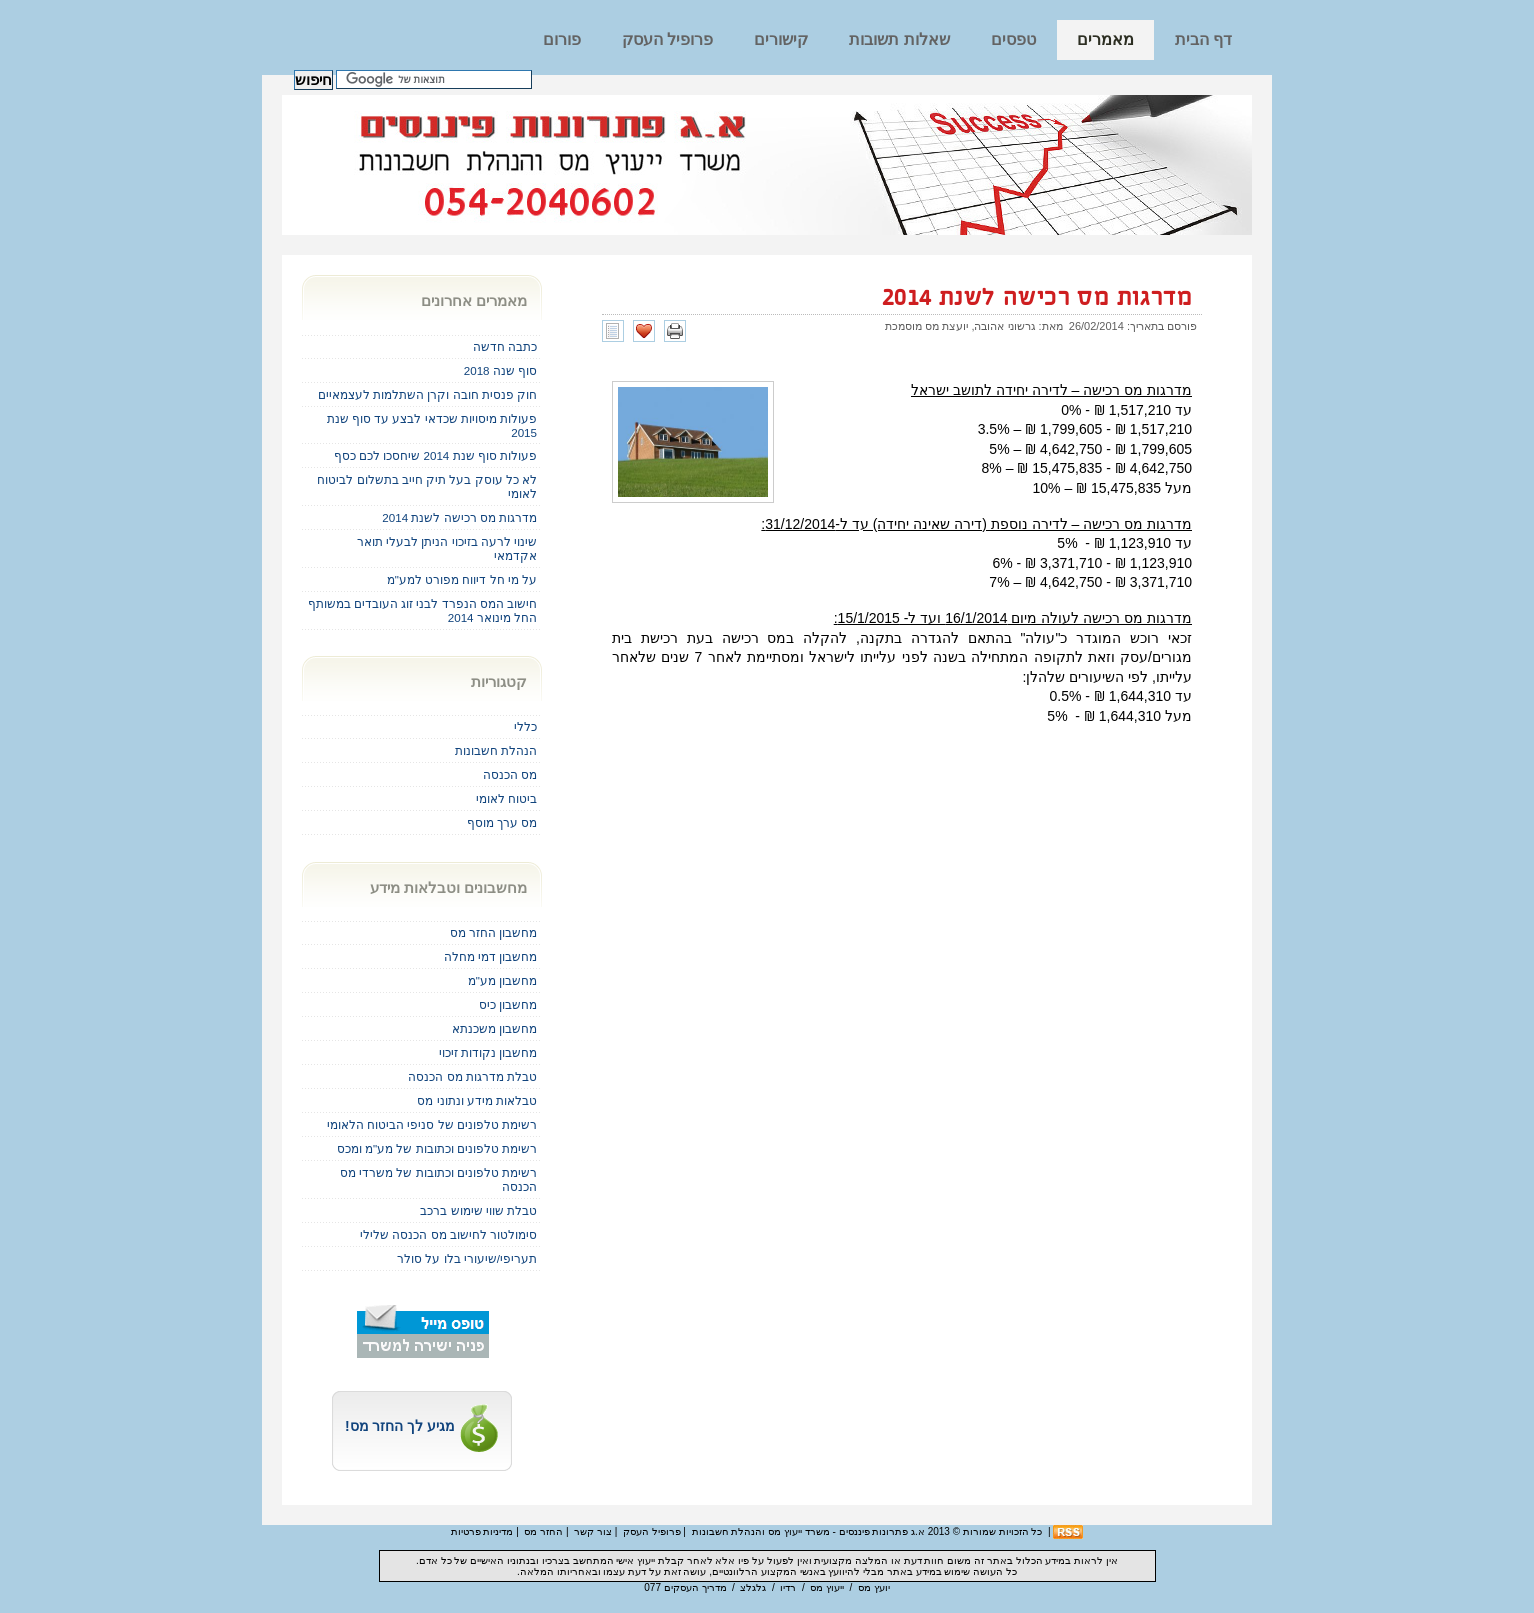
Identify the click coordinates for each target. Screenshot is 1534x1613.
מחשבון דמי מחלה (490, 956)
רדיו (788, 1587)
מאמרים (1105, 39)
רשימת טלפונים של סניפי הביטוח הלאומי (432, 1124)
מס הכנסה (510, 774)
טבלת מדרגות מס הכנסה (472, 1076)
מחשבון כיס (508, 1004)
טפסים (1013, 39)
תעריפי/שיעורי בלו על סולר (467, 1258)
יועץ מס (874, 1587)
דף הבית (1203, 39)
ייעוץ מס (827, 1587)
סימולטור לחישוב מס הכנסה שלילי (448, 1234)
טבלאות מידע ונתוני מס (477, 1100)
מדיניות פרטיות (482, 1531)
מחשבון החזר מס (493, 932)
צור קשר (593, 1531)
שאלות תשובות (899, 39)
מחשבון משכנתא (494, 1028)
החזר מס (543, 1531)
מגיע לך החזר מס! (422, 1426)
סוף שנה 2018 (500, 370)
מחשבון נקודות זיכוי (488, 1052)
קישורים (781, 39)
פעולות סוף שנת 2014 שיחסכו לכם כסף (435, 455)
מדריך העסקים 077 (685, 1587)
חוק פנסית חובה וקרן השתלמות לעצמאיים (427, 394)
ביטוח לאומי (506, 798)
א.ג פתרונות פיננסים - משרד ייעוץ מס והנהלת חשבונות (808, 1531)
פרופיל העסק (667, 39)
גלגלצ (753, 1587)
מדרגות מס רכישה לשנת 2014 (1037, 298)
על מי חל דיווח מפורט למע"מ (462, 579)
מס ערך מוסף (502, 822)
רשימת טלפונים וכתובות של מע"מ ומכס (437, 1148)
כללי (525, 726)
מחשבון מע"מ (502, 980)
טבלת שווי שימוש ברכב (478, 1210)
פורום (562, 39)
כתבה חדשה (505, 346)
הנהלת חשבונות (496, 750)
